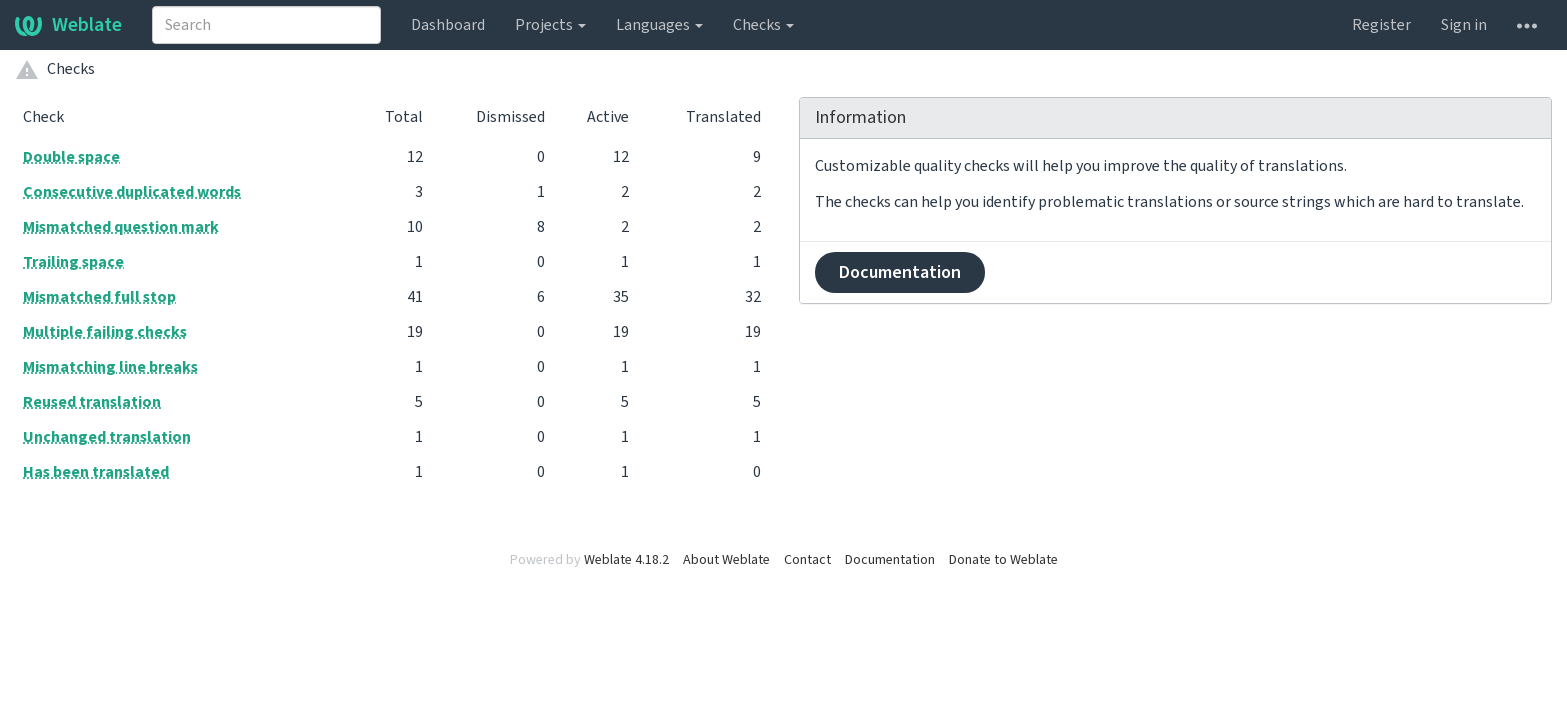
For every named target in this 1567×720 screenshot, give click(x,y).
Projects (550, 25)
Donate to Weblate (1003, 560)
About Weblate (726, 560)
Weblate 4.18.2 (626, 560)
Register (1381, 25)
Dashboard (448, 25)
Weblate (68, 25)
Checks (763, 25)
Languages (659, 25)
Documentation (900, 272)
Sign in (1464, 25)
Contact (807, 560)
